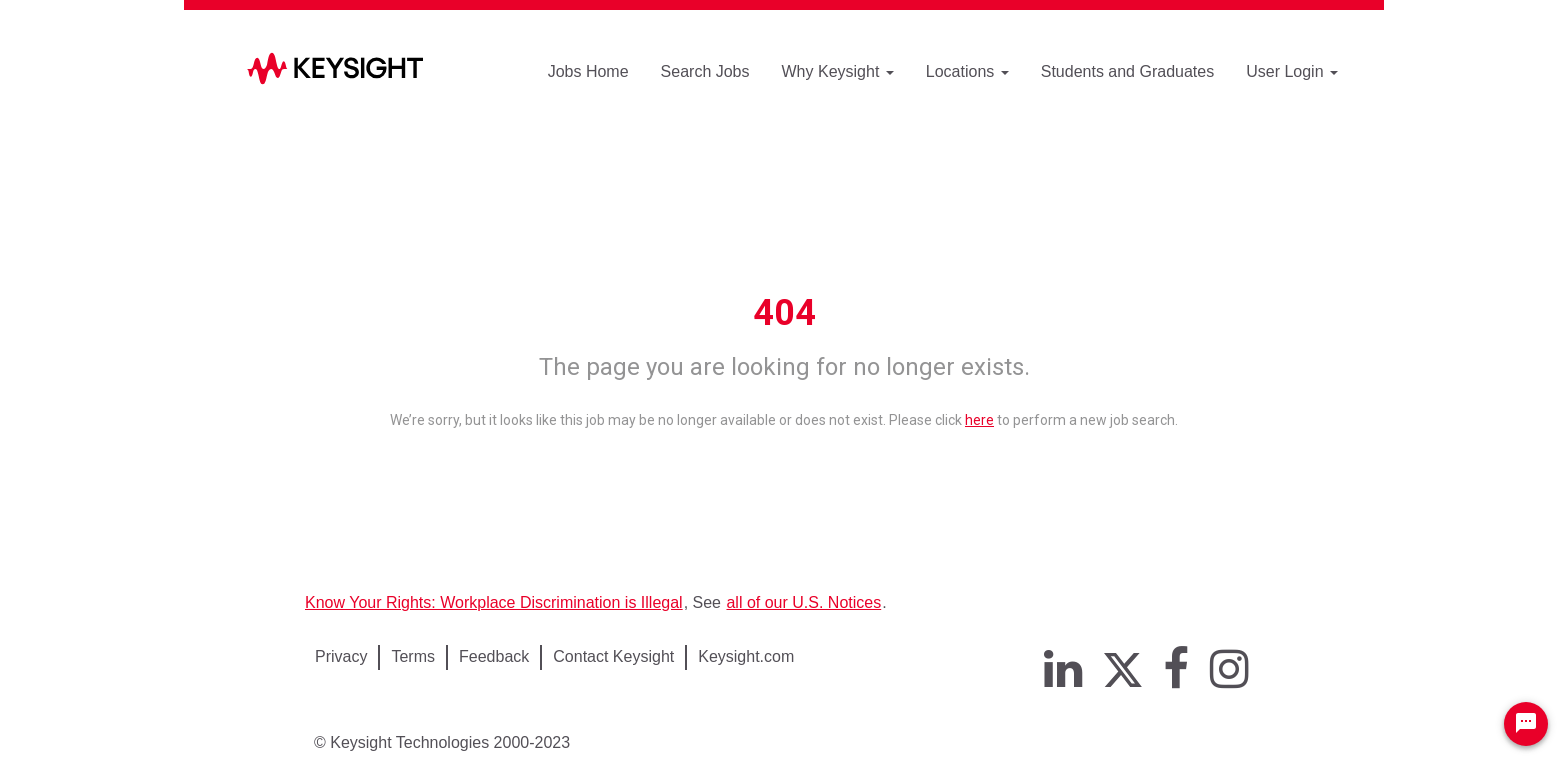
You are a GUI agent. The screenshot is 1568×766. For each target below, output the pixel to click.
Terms (413, 656)
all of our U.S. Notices (803, 602)
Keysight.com (746, 656)
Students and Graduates (1127, 71)
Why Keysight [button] (838, 71)
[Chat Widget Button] (1526, 724)
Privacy (341, 656)
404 (784, 313)
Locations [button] (967, 71)
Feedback (494, 656)
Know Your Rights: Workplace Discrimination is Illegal (494, 602)
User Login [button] (1292, 71)
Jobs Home (588, 71)
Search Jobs (705, 71)
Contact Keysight (613, 656)
